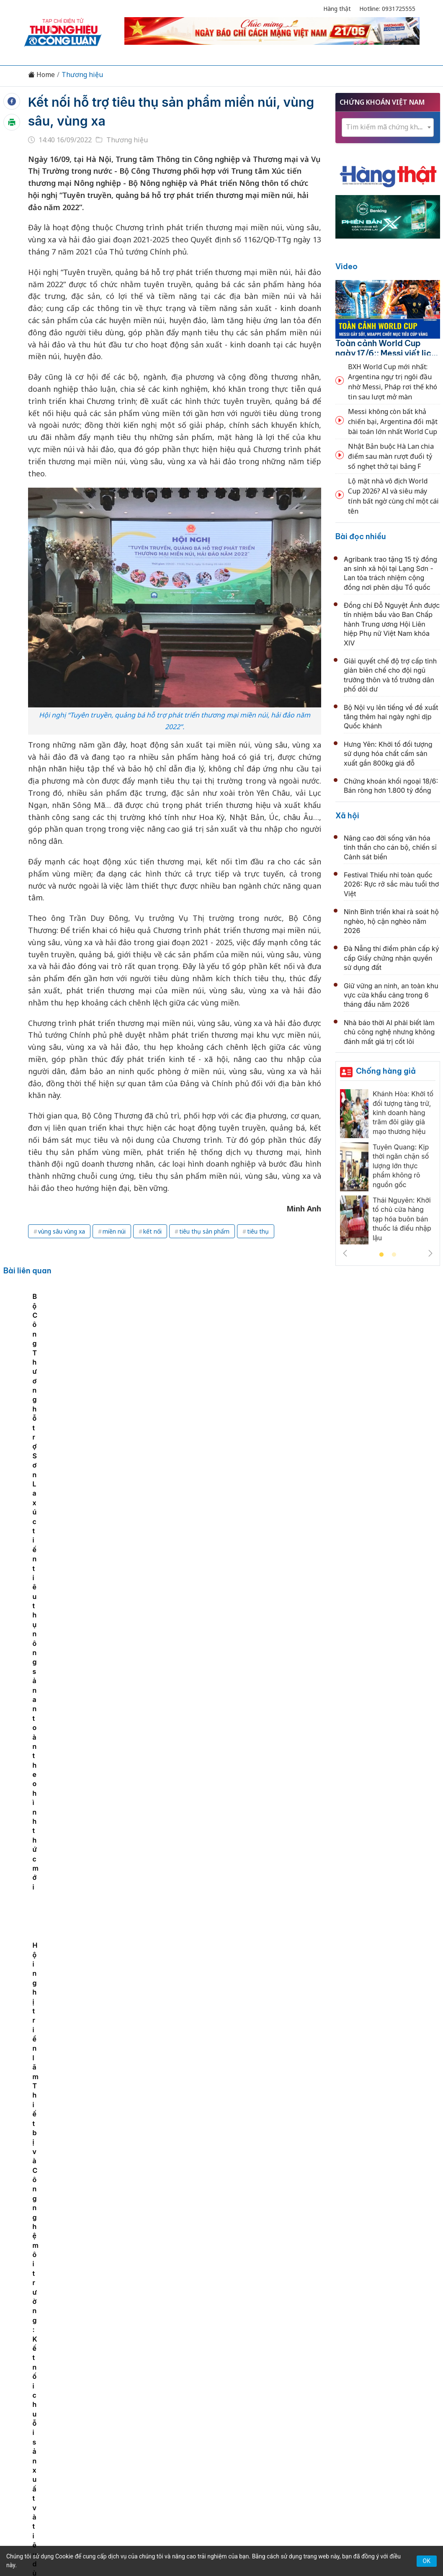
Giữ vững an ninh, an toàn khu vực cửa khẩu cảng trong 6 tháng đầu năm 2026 (391, 995)
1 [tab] (381, 1255)
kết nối (152, 1231)
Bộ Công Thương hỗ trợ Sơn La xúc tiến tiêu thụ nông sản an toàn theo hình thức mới (207, 1362)
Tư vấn (335, 2394)
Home (41, 75)
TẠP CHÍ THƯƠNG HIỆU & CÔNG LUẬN (217, 2538)
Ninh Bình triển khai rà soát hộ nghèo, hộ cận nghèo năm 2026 (391, 921)
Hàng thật (337, 9)
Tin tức (51, 2394)
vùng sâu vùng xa (61, 1231)
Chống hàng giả (386, 1071)
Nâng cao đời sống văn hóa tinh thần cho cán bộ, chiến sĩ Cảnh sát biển (390, 847)
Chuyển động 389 (179, 2394)
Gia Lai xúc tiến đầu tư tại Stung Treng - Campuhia (228, 1463)
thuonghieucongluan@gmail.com (186, 2458)
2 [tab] (394, 1255)
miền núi (114, 1231)
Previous (345, 1253)
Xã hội (347, 815)
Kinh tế (82, 2394)
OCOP (306, 2394)
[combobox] (388, 127)
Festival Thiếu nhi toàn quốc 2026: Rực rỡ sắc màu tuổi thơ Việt (391, 884)
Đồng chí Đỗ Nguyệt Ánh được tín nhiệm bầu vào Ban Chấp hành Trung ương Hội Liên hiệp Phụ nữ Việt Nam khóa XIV (392, 624)
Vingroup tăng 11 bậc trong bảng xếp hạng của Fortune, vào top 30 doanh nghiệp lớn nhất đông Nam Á (224, 2112)
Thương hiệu (82, 75)
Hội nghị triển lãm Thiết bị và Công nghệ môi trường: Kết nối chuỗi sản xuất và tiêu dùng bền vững (291, 1362)
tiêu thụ (258, 1231)
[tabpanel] (48, 1356)
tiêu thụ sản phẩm (204, 1231)
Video (346, 266)
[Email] (61, 2462)
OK (426, 2561)
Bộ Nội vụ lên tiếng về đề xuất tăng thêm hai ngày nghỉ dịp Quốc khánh (391, 716)
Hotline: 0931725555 (387, 9)
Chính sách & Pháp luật (251, 2394)
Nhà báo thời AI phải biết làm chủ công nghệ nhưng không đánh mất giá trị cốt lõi (389, 1032)
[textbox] (388, 127)
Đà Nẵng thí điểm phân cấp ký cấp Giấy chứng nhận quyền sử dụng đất (391, 958)
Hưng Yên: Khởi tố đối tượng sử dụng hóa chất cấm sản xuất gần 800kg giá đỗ (388, 753)
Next (430, 1253)
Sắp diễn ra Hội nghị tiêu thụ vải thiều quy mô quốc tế (126, 1352)
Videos (392, 2394)
